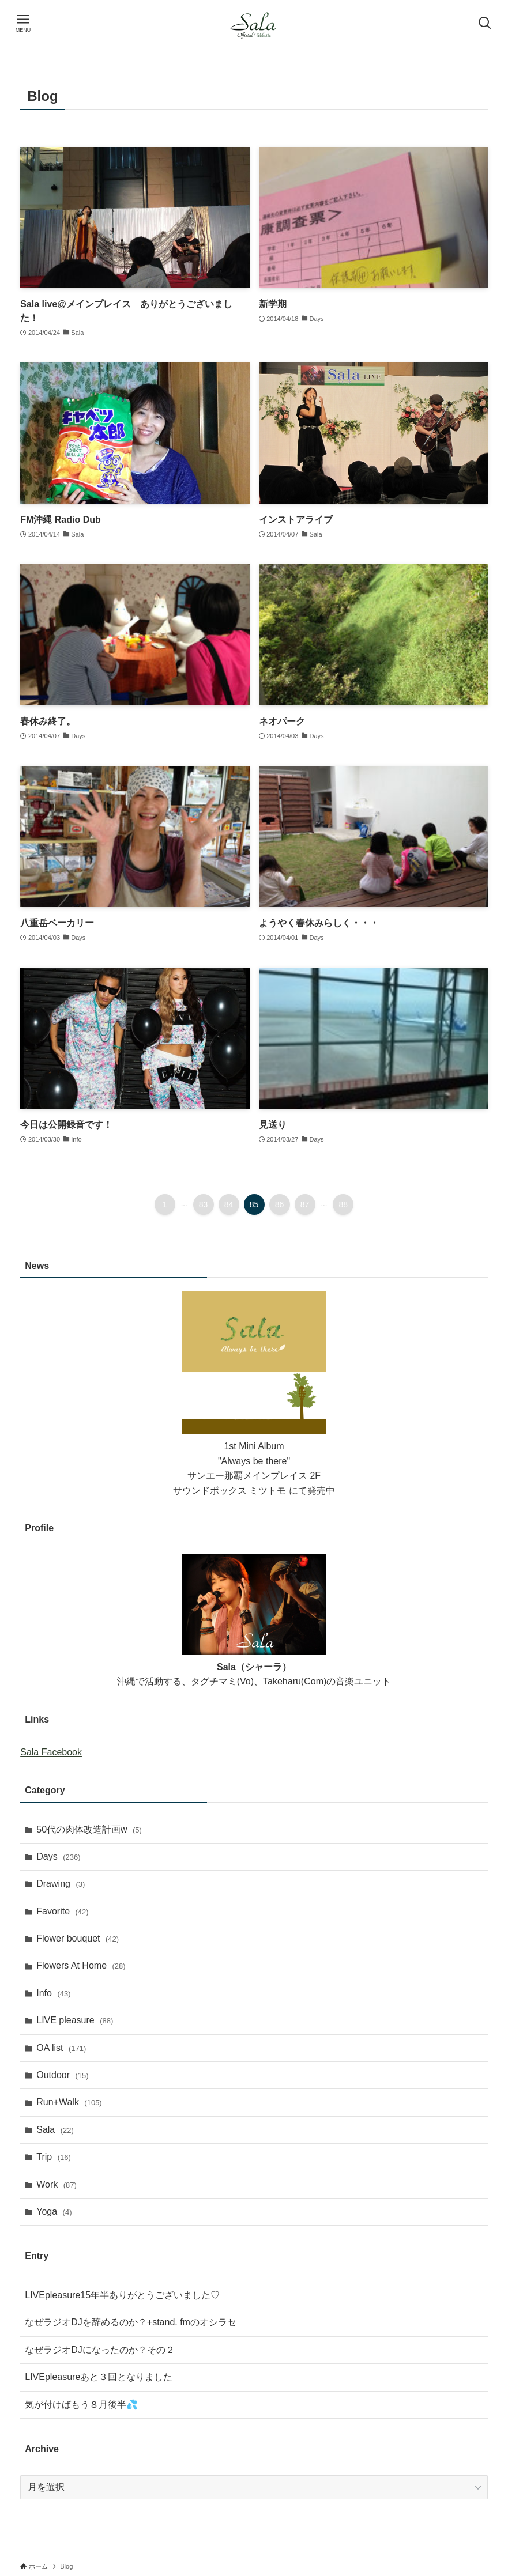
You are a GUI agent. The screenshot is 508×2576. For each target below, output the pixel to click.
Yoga (54, 2211)
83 (203, 1204)
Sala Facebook (51, 1752)
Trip (53, 2157)
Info (53, 1993)
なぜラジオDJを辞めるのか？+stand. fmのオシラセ (130, 2322)
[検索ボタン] (485, 23)
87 (305, 1204)
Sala (55, 2130)
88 (343, 1204)
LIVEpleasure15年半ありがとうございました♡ (122, 2295)
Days (58, 1856)
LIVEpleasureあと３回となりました (98, 2377)
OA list (61, 2048)
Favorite (62, 1911)
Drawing (60, 1883)
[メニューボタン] (23, 23)
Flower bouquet (77, 1938)
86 (279, 1204)
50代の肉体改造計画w (89, 1829)
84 (229, 1204)
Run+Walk (68, 2102)
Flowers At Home (80, 1965)
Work (56, 2184)
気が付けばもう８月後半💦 (81, 2404)
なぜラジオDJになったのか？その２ (100, 2350)
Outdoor (62, 2075)
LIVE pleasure (74, 2020)
